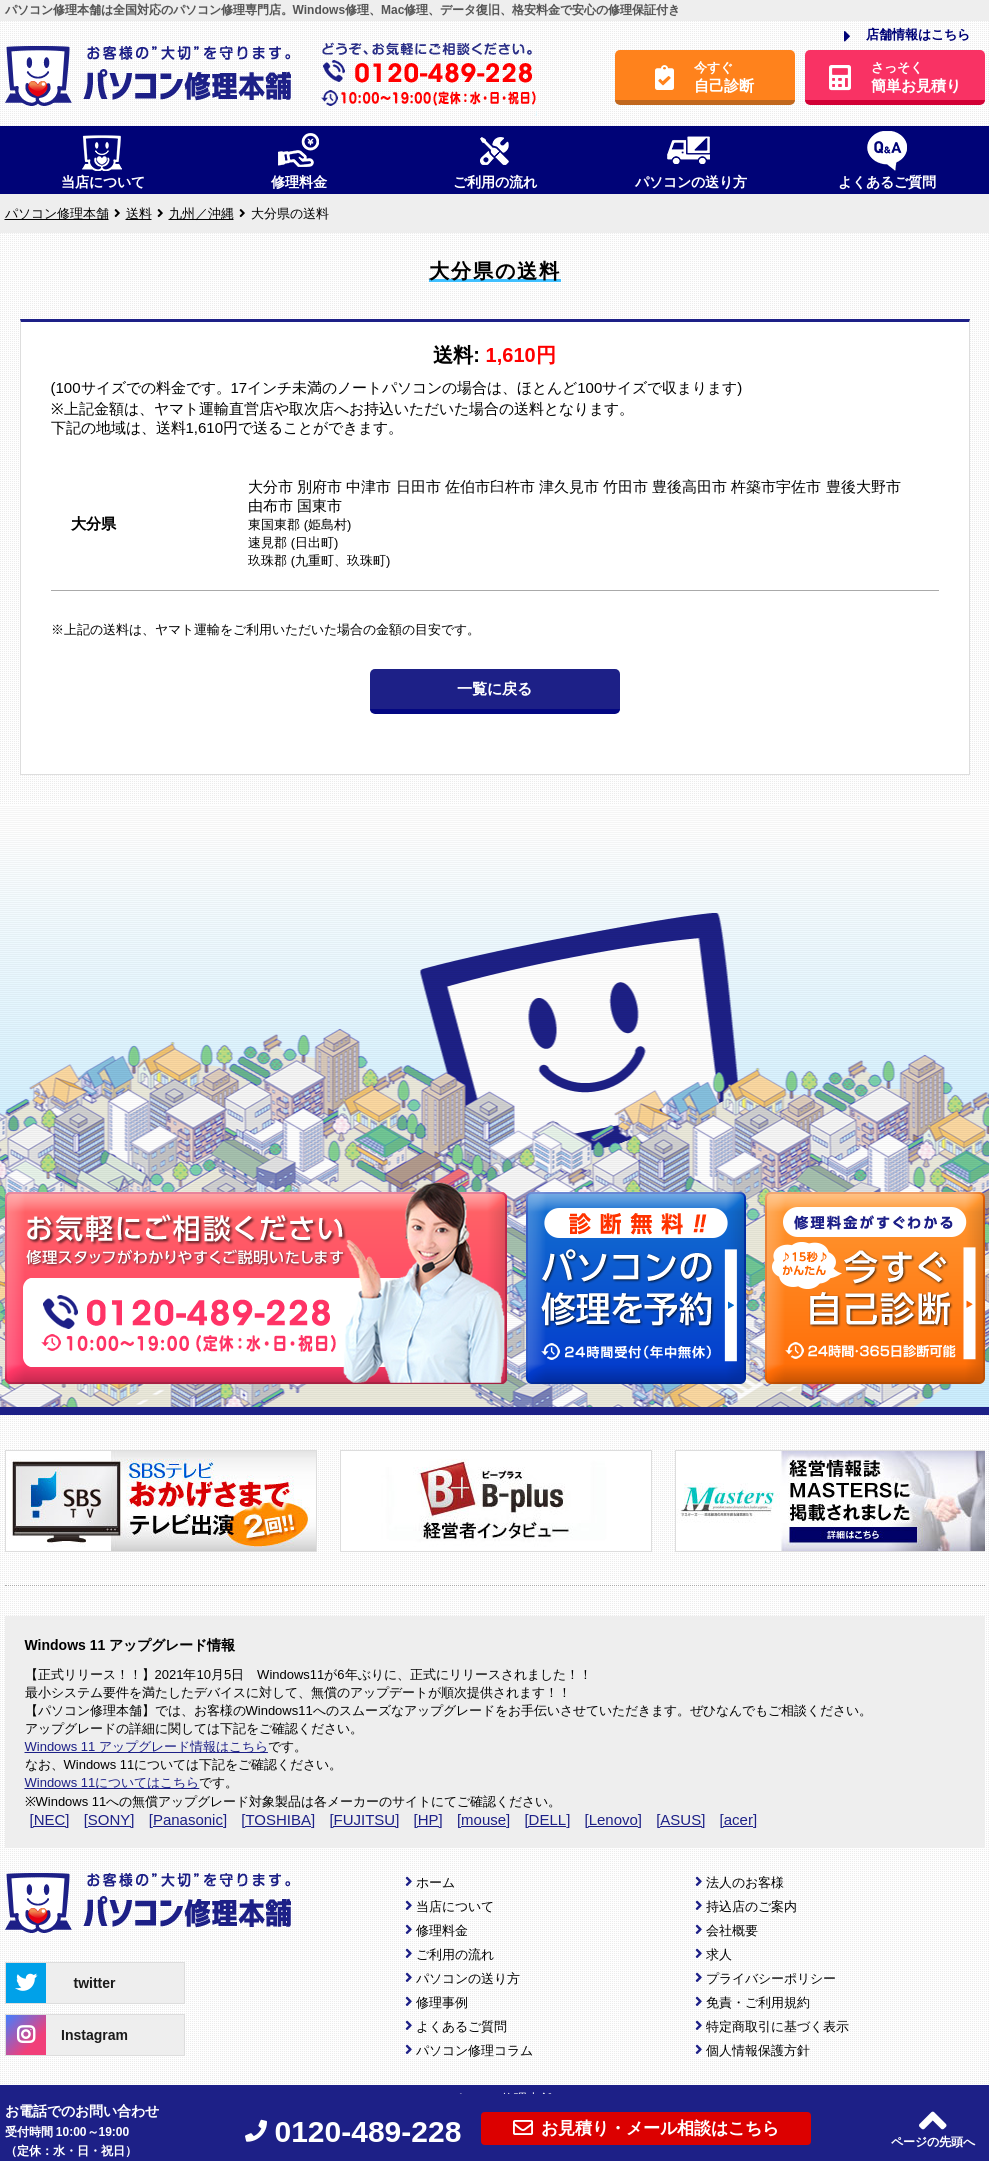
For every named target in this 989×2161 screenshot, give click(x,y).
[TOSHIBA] (278, 1819)
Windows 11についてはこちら (112, 1782)
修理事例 (442, 2002)
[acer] (739, 1819)
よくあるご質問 (461, 2026)
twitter (61, 1983)
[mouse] (483, 1819)
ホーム (435, 1882)
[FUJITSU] (364, 1819)
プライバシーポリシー (771, 1978)
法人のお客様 (745, 1882)
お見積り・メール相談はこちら (646, 2128)
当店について (455, 1906)
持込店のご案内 (751, 1906)
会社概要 (732, 1930)
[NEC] (50, 1819)
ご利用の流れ (455, 1954)
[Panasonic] (188, 1819)
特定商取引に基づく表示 (777, 2026)
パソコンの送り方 (468, 1978)
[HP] (428, 1819)
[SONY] (109, 1819)
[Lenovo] (613, 1819)
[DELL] (547, 1819)
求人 (719, 1954)
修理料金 (442, 1930)
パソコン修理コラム (474, 2050)
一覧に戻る (494, 688)
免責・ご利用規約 (758, 2002)
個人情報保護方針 (758, 2050)
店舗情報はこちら (907, 36)
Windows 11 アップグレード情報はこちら (146, 1746)
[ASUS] (680, 1819)
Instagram (67, 2035)
